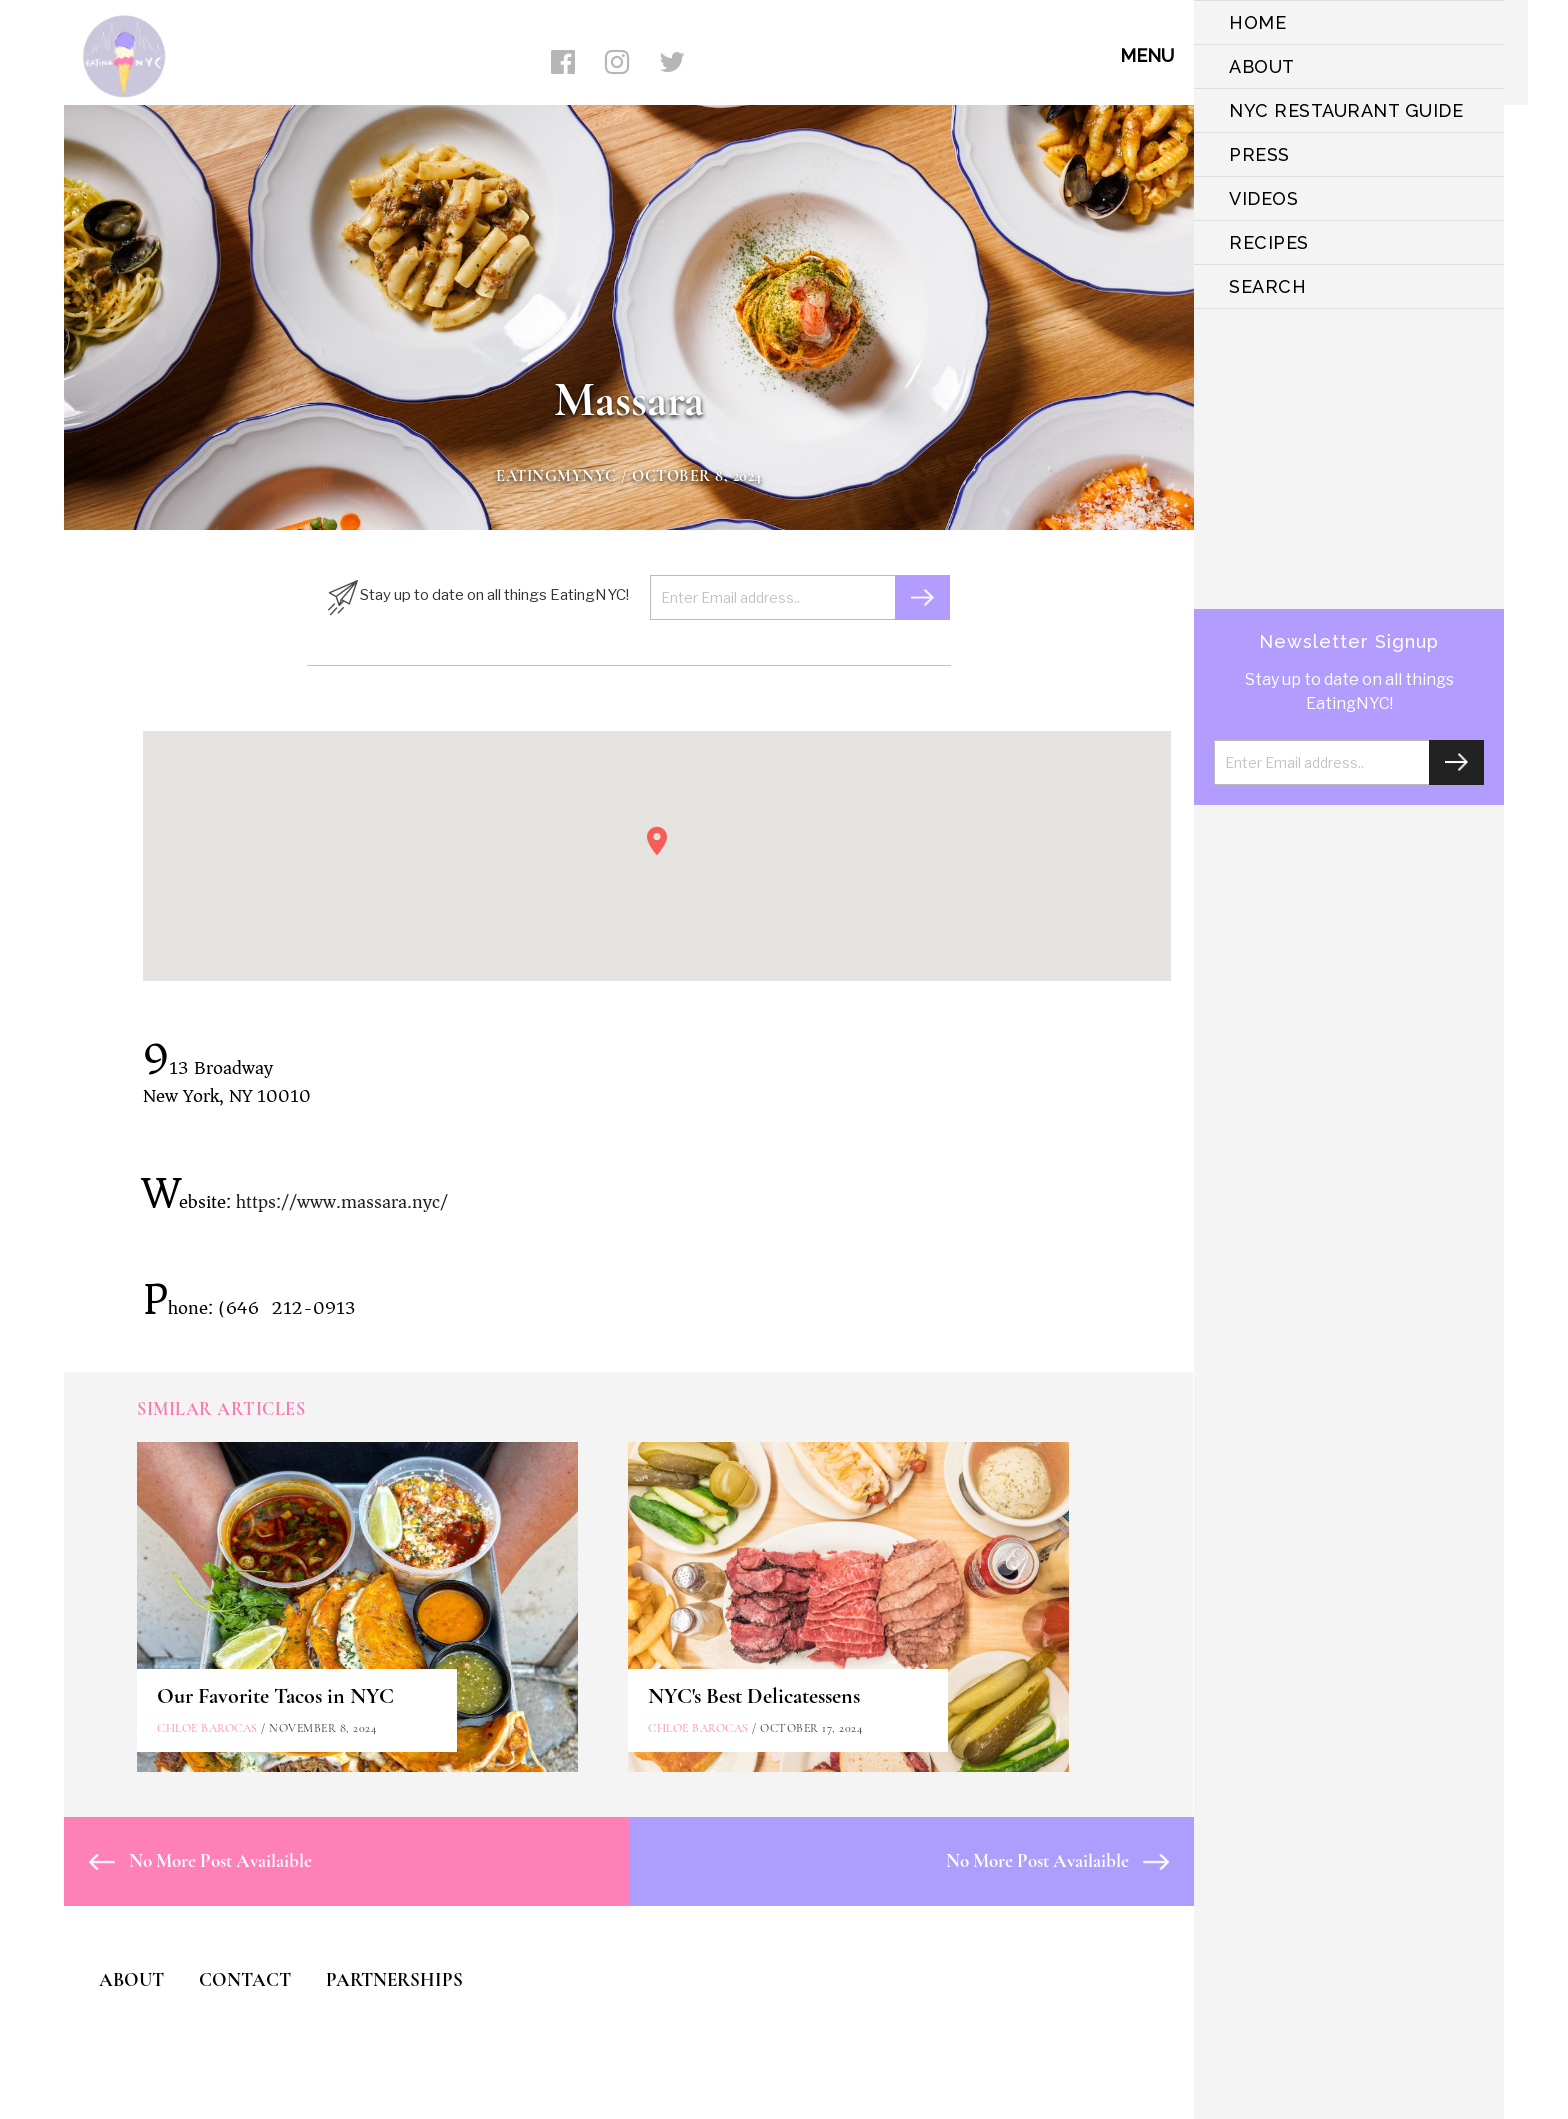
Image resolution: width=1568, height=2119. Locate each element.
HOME (1257, 22)
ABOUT (1262, 66)
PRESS (1259, 154)
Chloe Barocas (207, 1728)
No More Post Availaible (200, 1860)
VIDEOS (1263, 198)
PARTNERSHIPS (394, 1979)
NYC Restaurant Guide (1346, 110)
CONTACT (245, 1979)
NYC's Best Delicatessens (754, 1696)
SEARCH (1267, 286)
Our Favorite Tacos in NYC (275, 1696)
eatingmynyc (556, 476)
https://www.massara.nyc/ (342, 1202)
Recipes (1269, 242)
